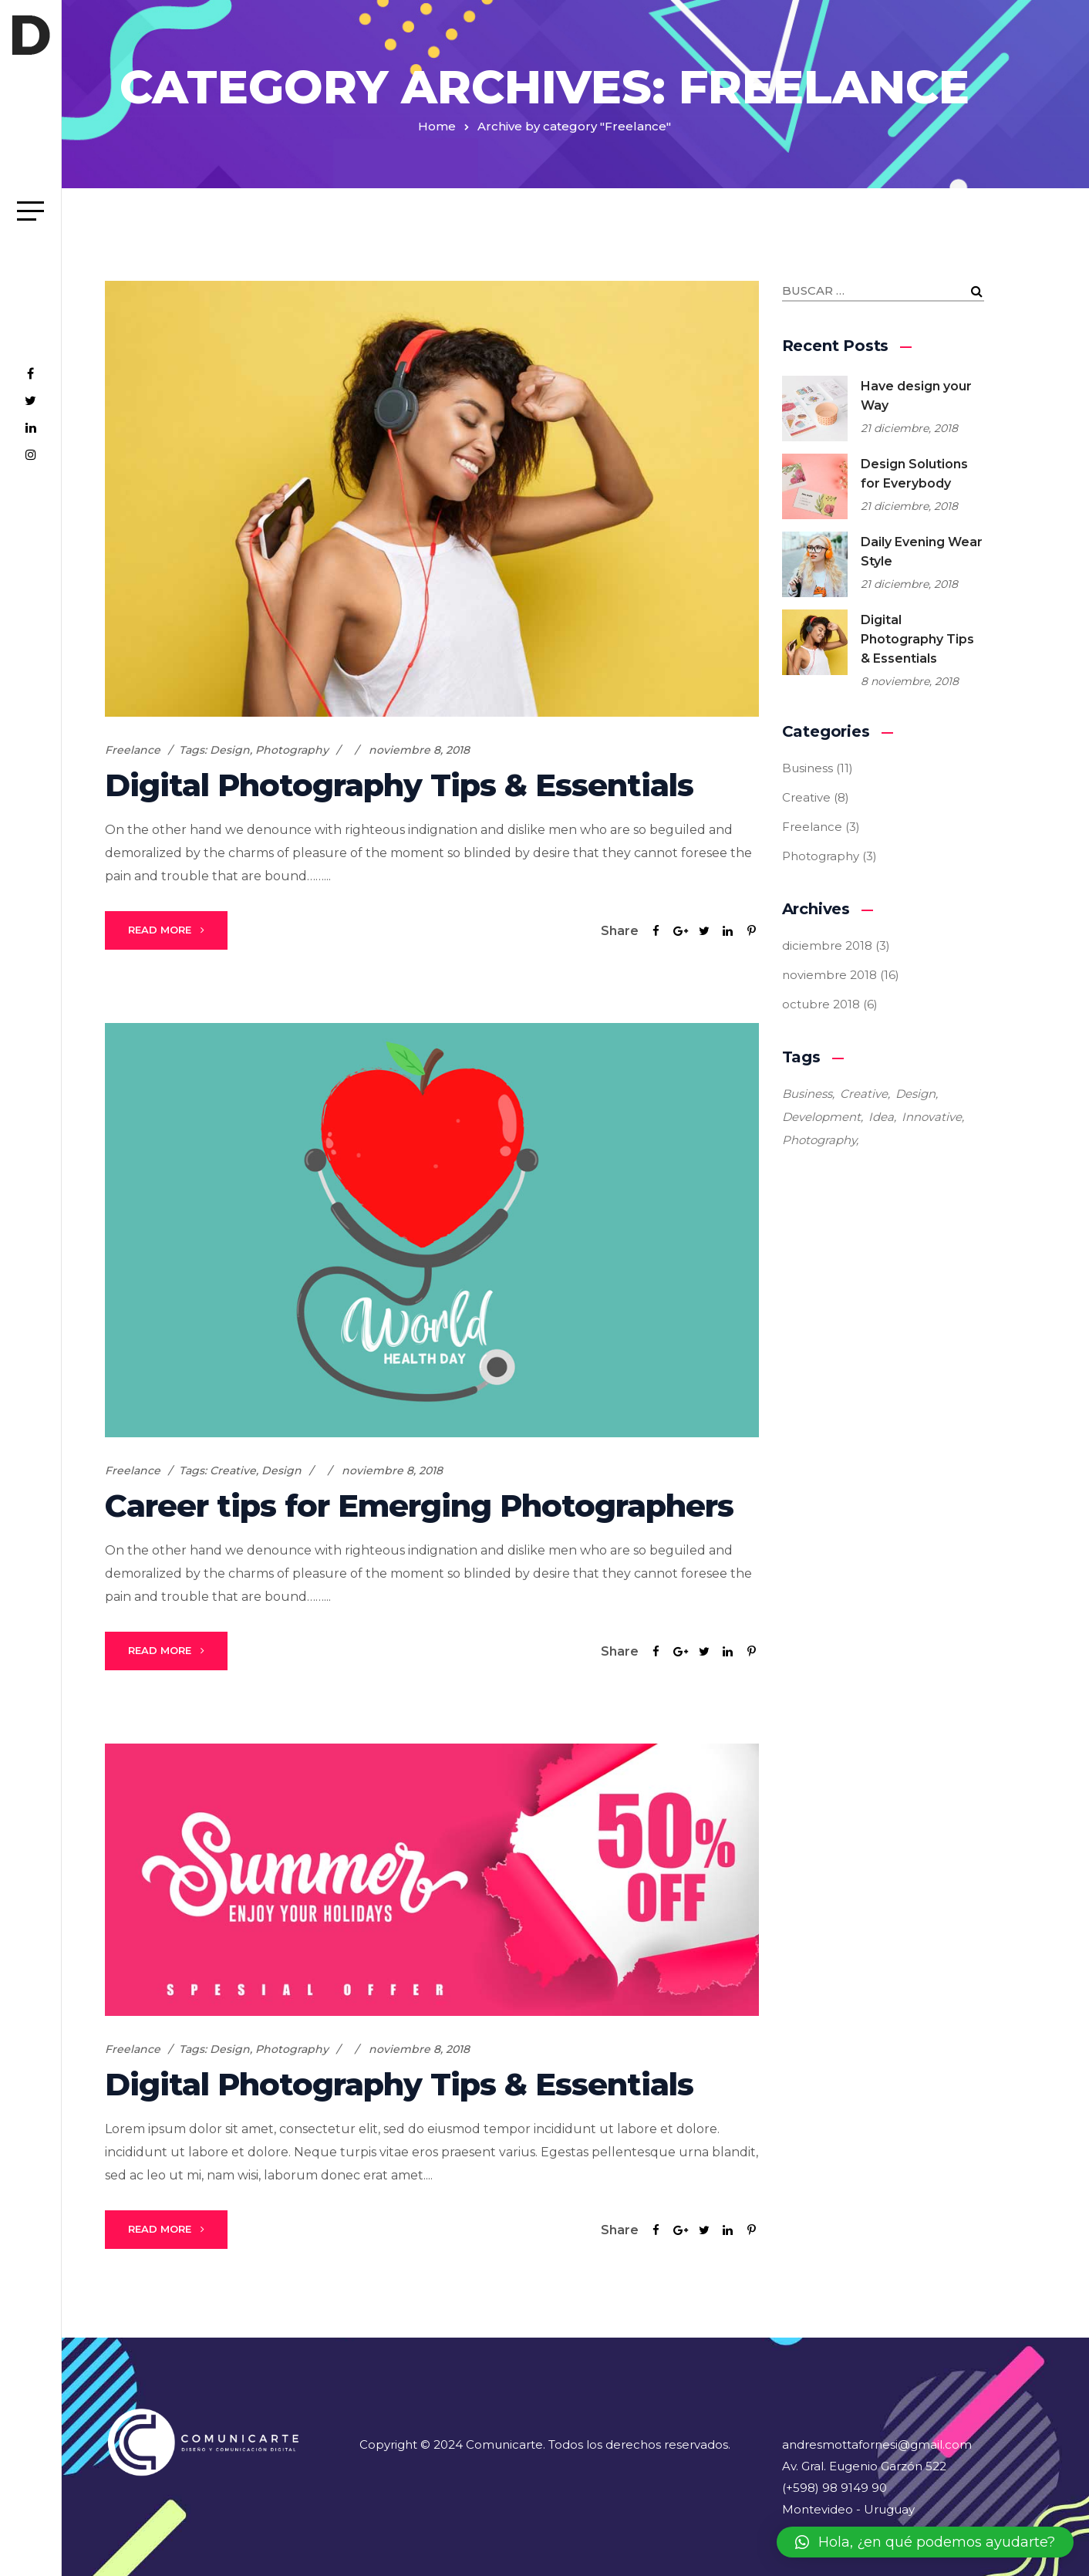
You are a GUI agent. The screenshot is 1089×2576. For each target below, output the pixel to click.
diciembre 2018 (827, 945)
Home (437, 126)
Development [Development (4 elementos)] (821, 1116)
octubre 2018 (821, 1004)
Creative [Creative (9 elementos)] (864, 1093)
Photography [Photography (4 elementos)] (819, 1140)
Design (230, 750)
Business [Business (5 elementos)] (807, 1093)
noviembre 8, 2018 (419, 750)
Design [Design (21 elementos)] (915, 1093)
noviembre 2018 (829, 974)
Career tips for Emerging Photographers (419, 1505)
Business (807, 768)
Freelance (132, 750)
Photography (292, 750)
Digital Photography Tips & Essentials (399, 785)
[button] (925, 2542)
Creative (233, 1470)
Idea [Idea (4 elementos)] (881, 1116)
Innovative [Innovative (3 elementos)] (932, 1116)
